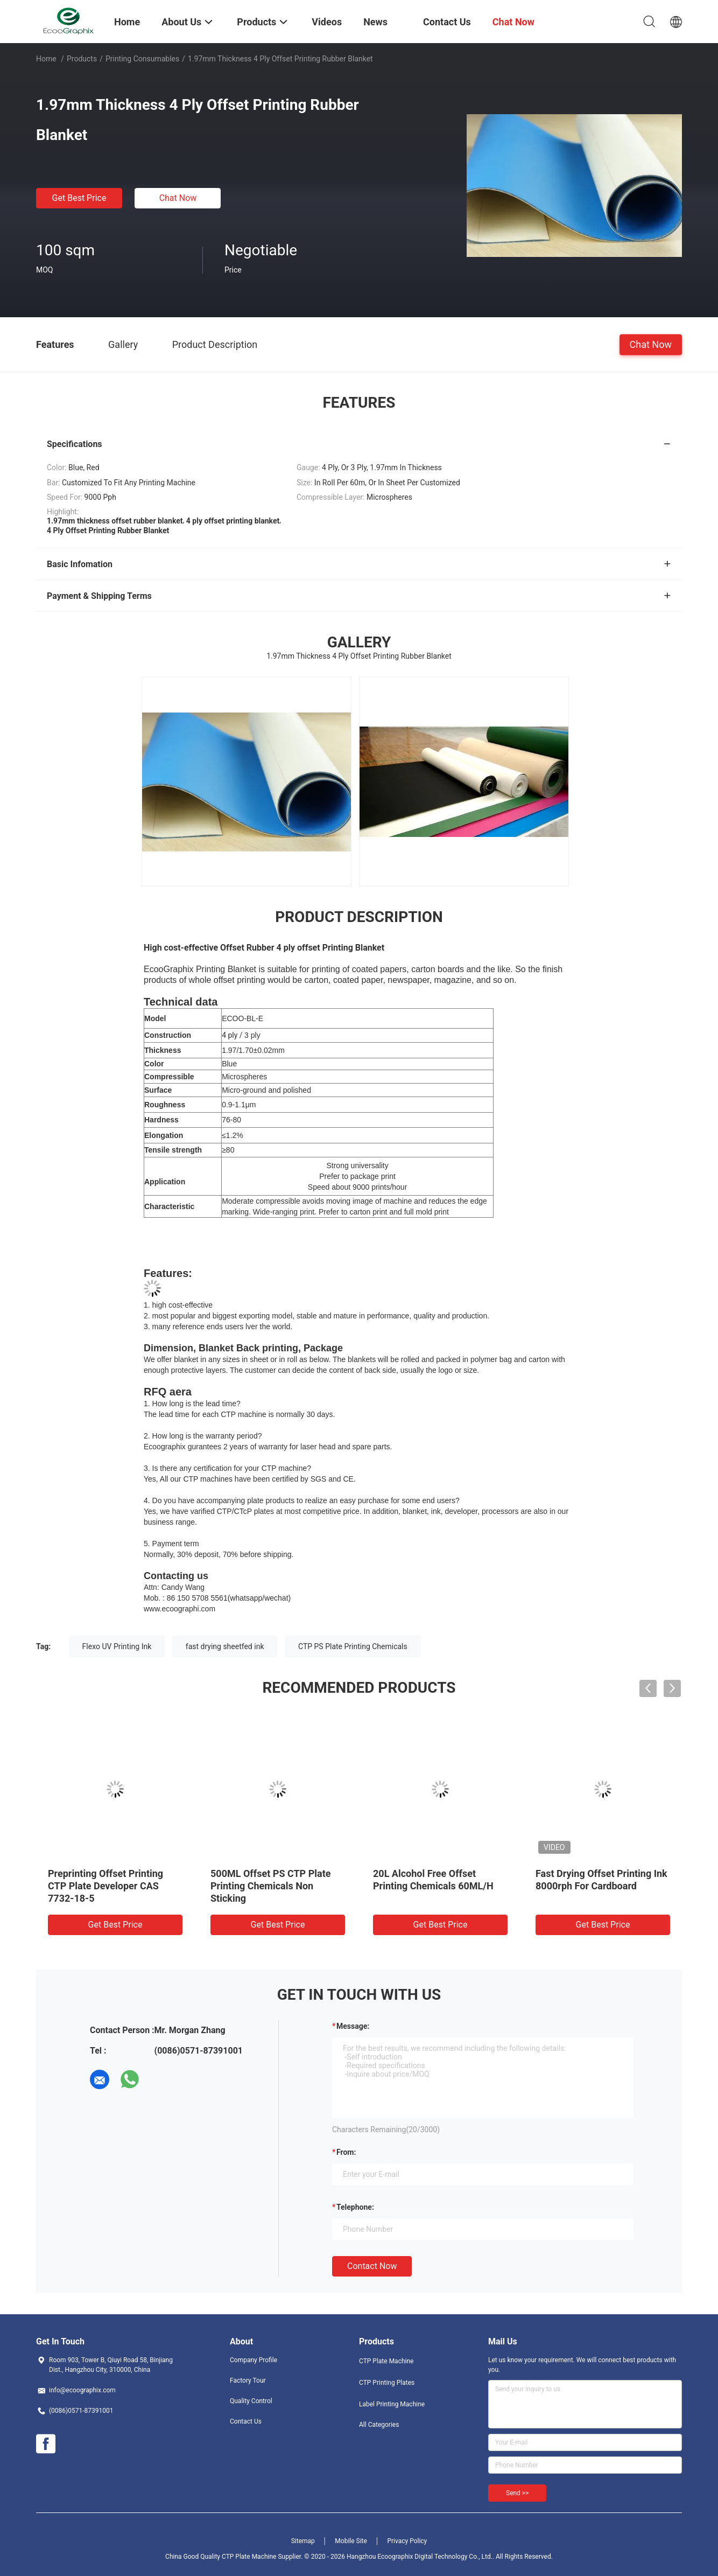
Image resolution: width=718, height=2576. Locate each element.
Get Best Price (79, 198)
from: (346, 2152)
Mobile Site (351, 2541)
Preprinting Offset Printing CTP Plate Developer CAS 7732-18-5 (105, 1886)
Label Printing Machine (392, 2404)
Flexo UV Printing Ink (117, 1646)
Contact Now (372, 2266)
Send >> (517, 2493)
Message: (352, 2026)
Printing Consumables (142, 58)
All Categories (379, 2424)
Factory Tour (248, 2380)
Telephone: (355, 2207)
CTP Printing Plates (386, 2382)
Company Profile (253, 2360)
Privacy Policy (407, 2541)
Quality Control (251, 2401)
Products (82, 58)
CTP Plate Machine (386, 2361)
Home (46, 58)
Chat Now (178, 198)
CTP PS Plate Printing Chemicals (352, 1646)
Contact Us (246, 2421)
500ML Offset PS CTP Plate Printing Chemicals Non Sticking (270, 1886)
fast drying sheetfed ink (225, 1646)
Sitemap (303, 2541)
